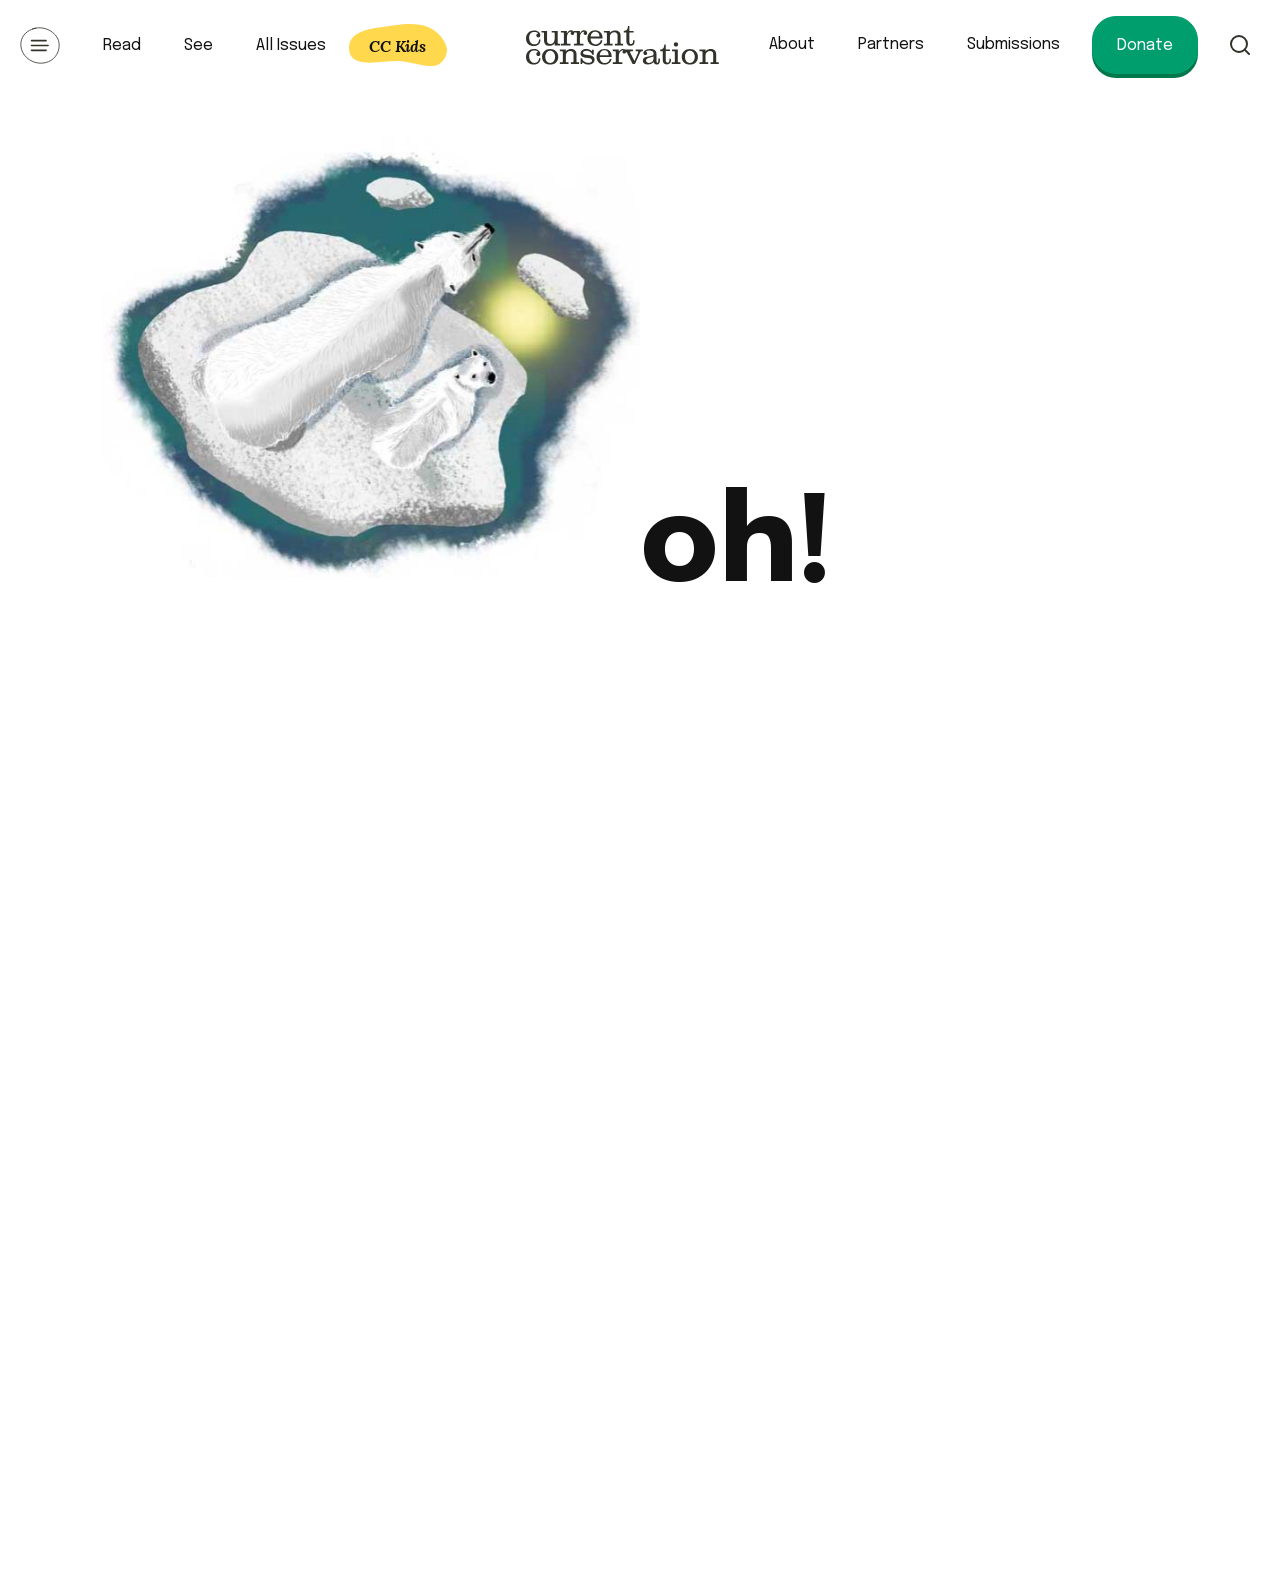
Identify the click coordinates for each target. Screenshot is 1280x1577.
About (792, 44)
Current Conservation (622, 45)
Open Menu (40, 45)
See (198, 45)
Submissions (1013, 44)
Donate (1145, 45)
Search (1240, 45)
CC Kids (397, 46)
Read (122, 45)
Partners (891, 44)
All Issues (291, 45)
